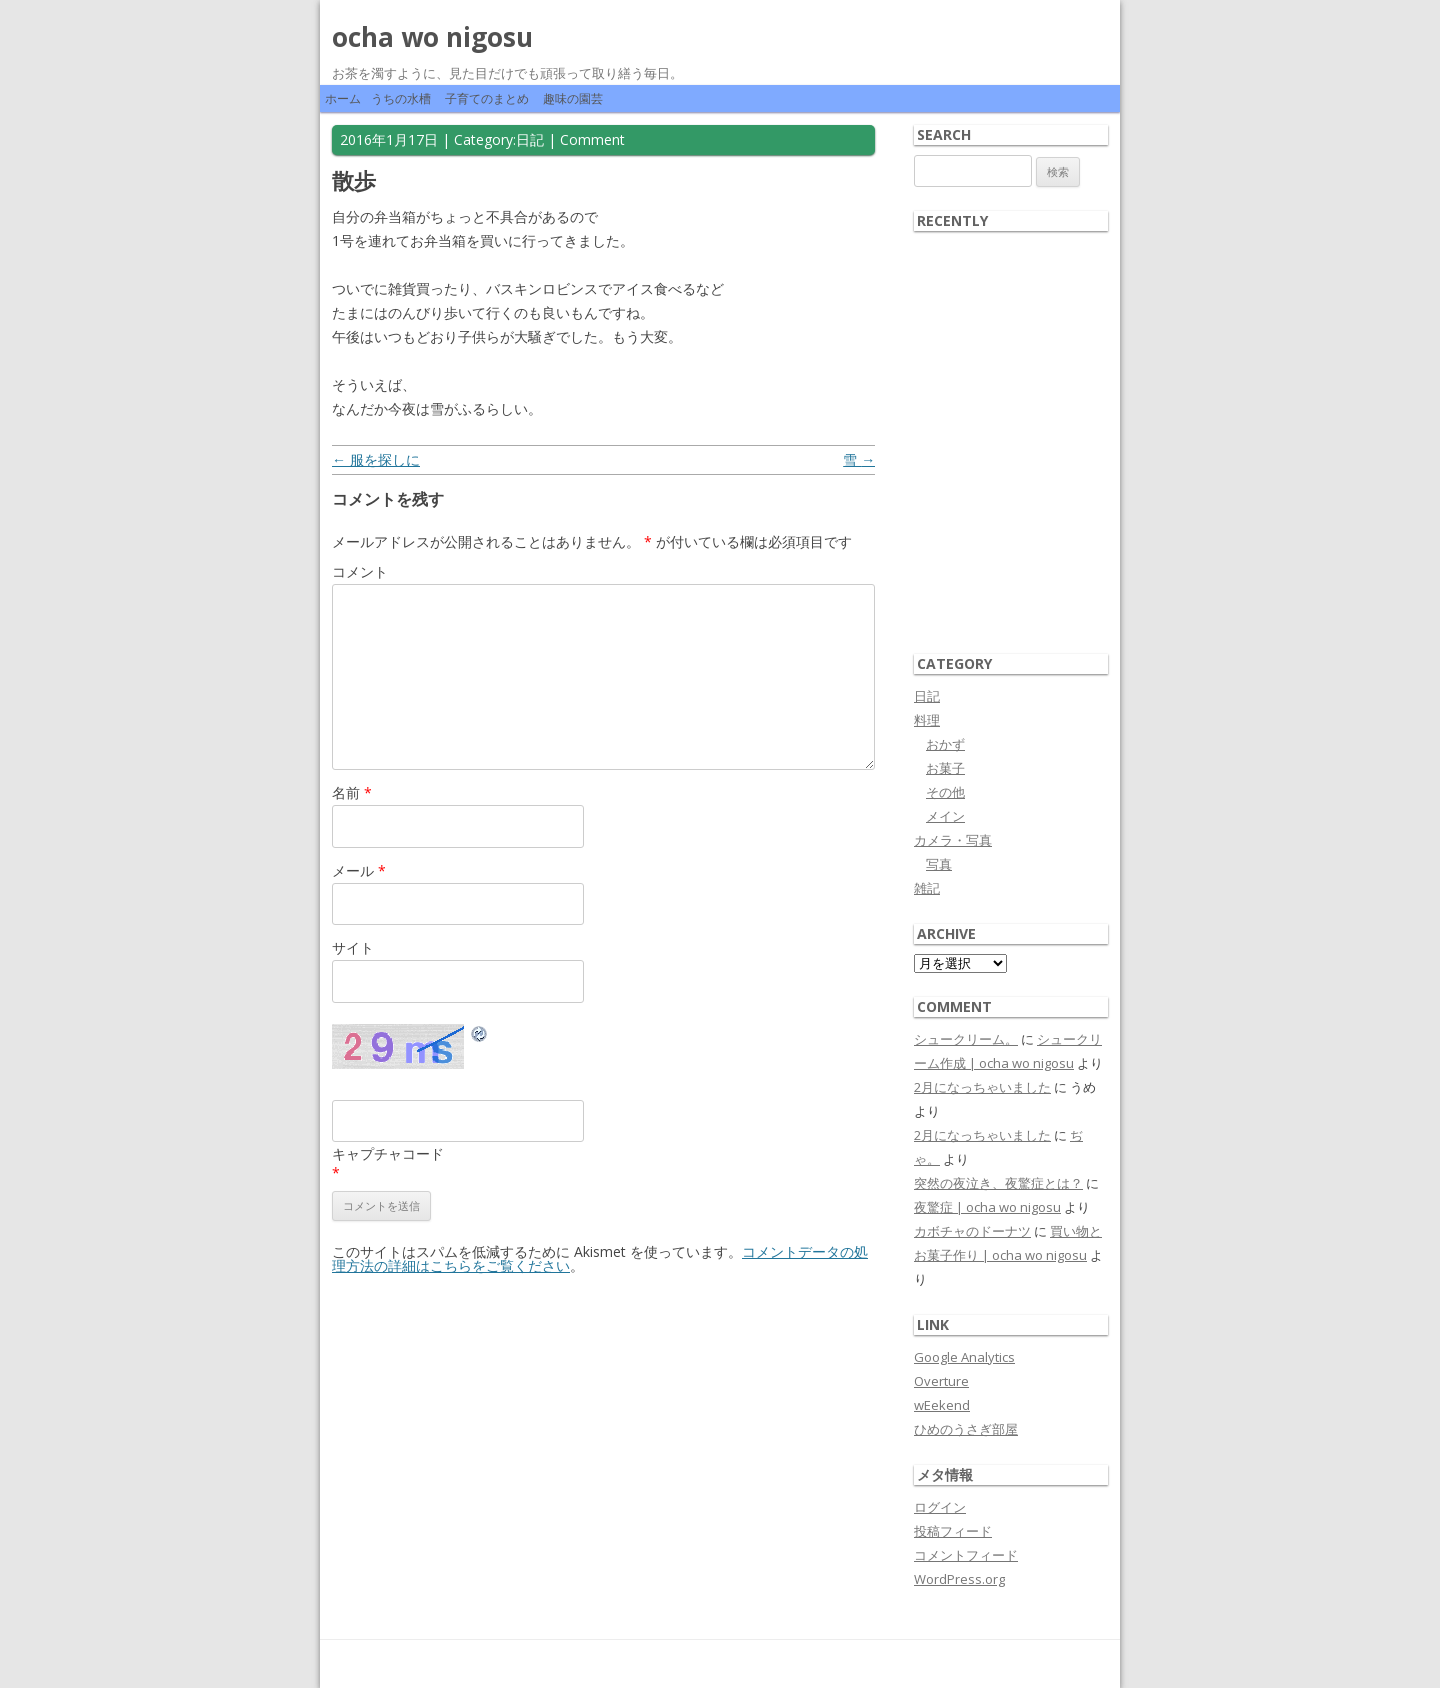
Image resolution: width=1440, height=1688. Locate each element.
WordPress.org (959, 1579)
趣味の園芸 (573, 98)
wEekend (942, 1405)
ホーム (343, 98)
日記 (530, 139)
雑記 (927, 888)
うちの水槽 (401, 98)
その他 (945, 792)
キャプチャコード (388, 1153)
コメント (360, 571)
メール (359, 870)
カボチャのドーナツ (972, 1231)
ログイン (940, 1507)
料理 (927, 720)
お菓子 (945, 768)
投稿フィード (953, 1531)
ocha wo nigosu (432, 37)
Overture (941, 1381)
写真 (939, 864)
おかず (945, 744)
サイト (353, 947)
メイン (945, 816)
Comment (592, 139)
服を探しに (376, 459)
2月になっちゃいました (982, 1087)
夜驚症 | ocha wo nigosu (987, 1207)
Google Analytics (964, 1357)
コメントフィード (966, 1555)
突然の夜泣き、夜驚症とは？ (998, 1183)
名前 (352, 792)
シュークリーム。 (966, 1039)
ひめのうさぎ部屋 (966, 1429)
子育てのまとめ (487, 98)
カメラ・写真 (953, 840)
